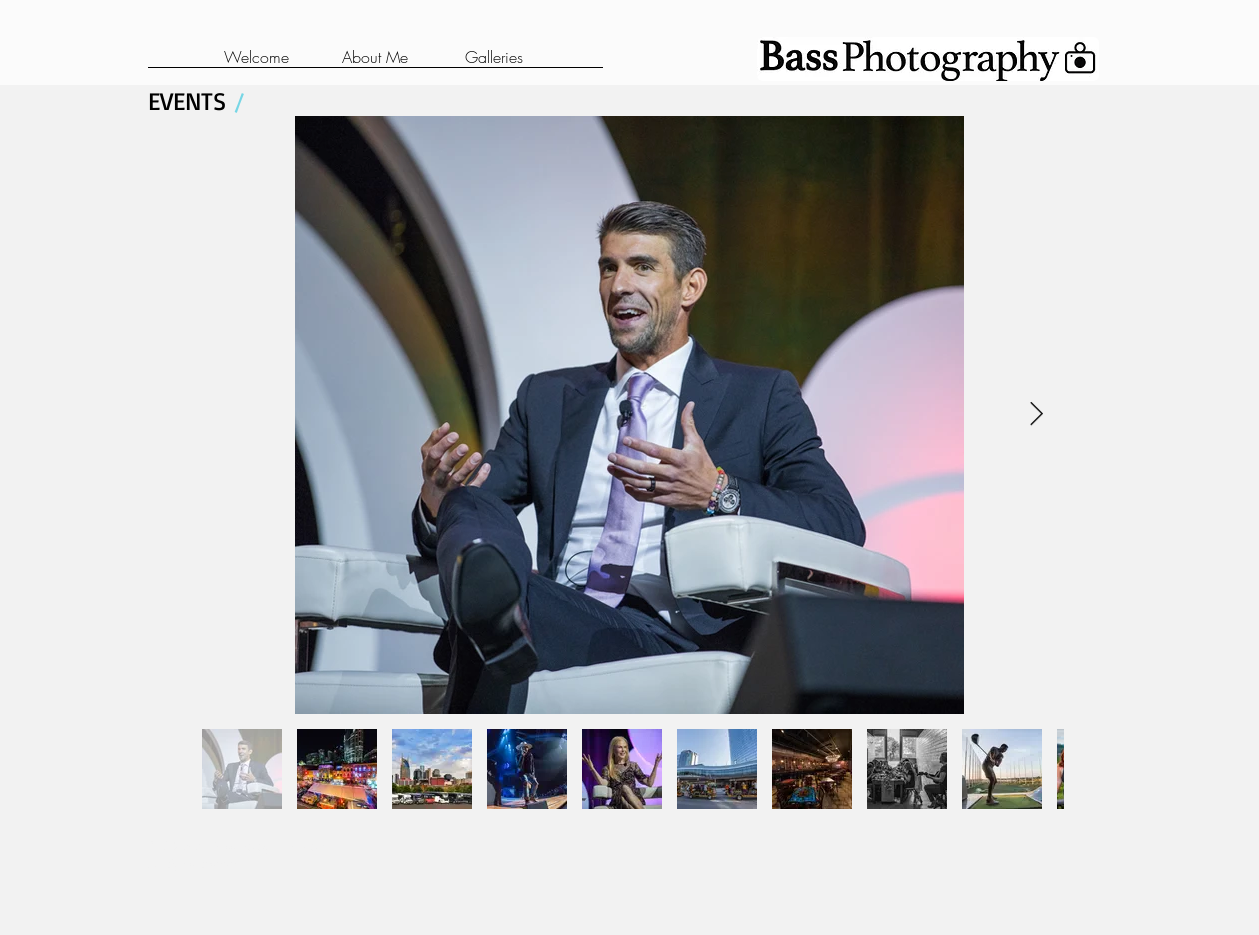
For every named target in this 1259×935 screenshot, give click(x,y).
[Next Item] (1036, 414)
